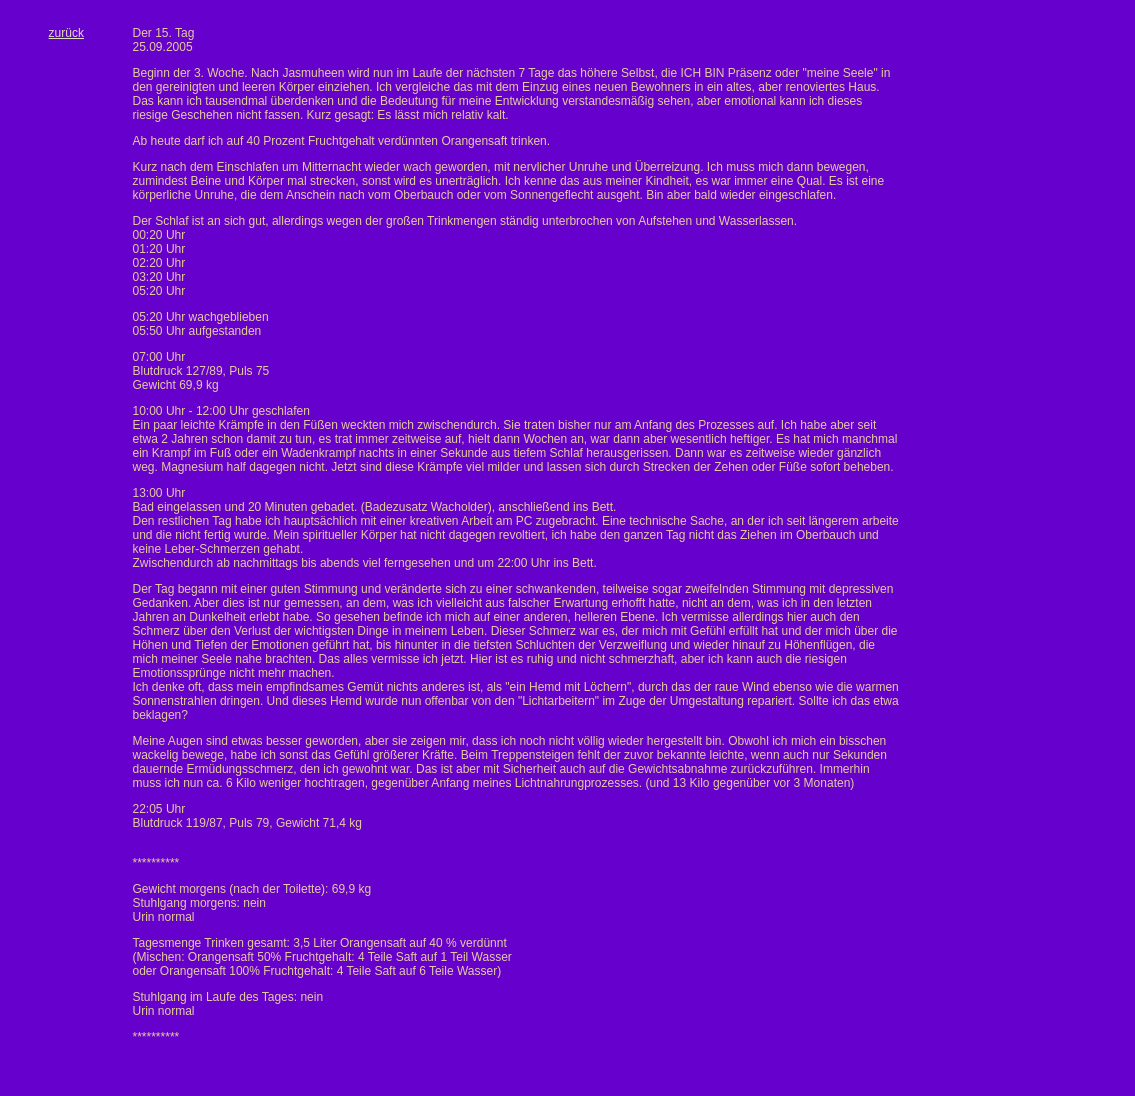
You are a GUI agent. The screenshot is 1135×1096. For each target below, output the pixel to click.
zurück (66, 33)
